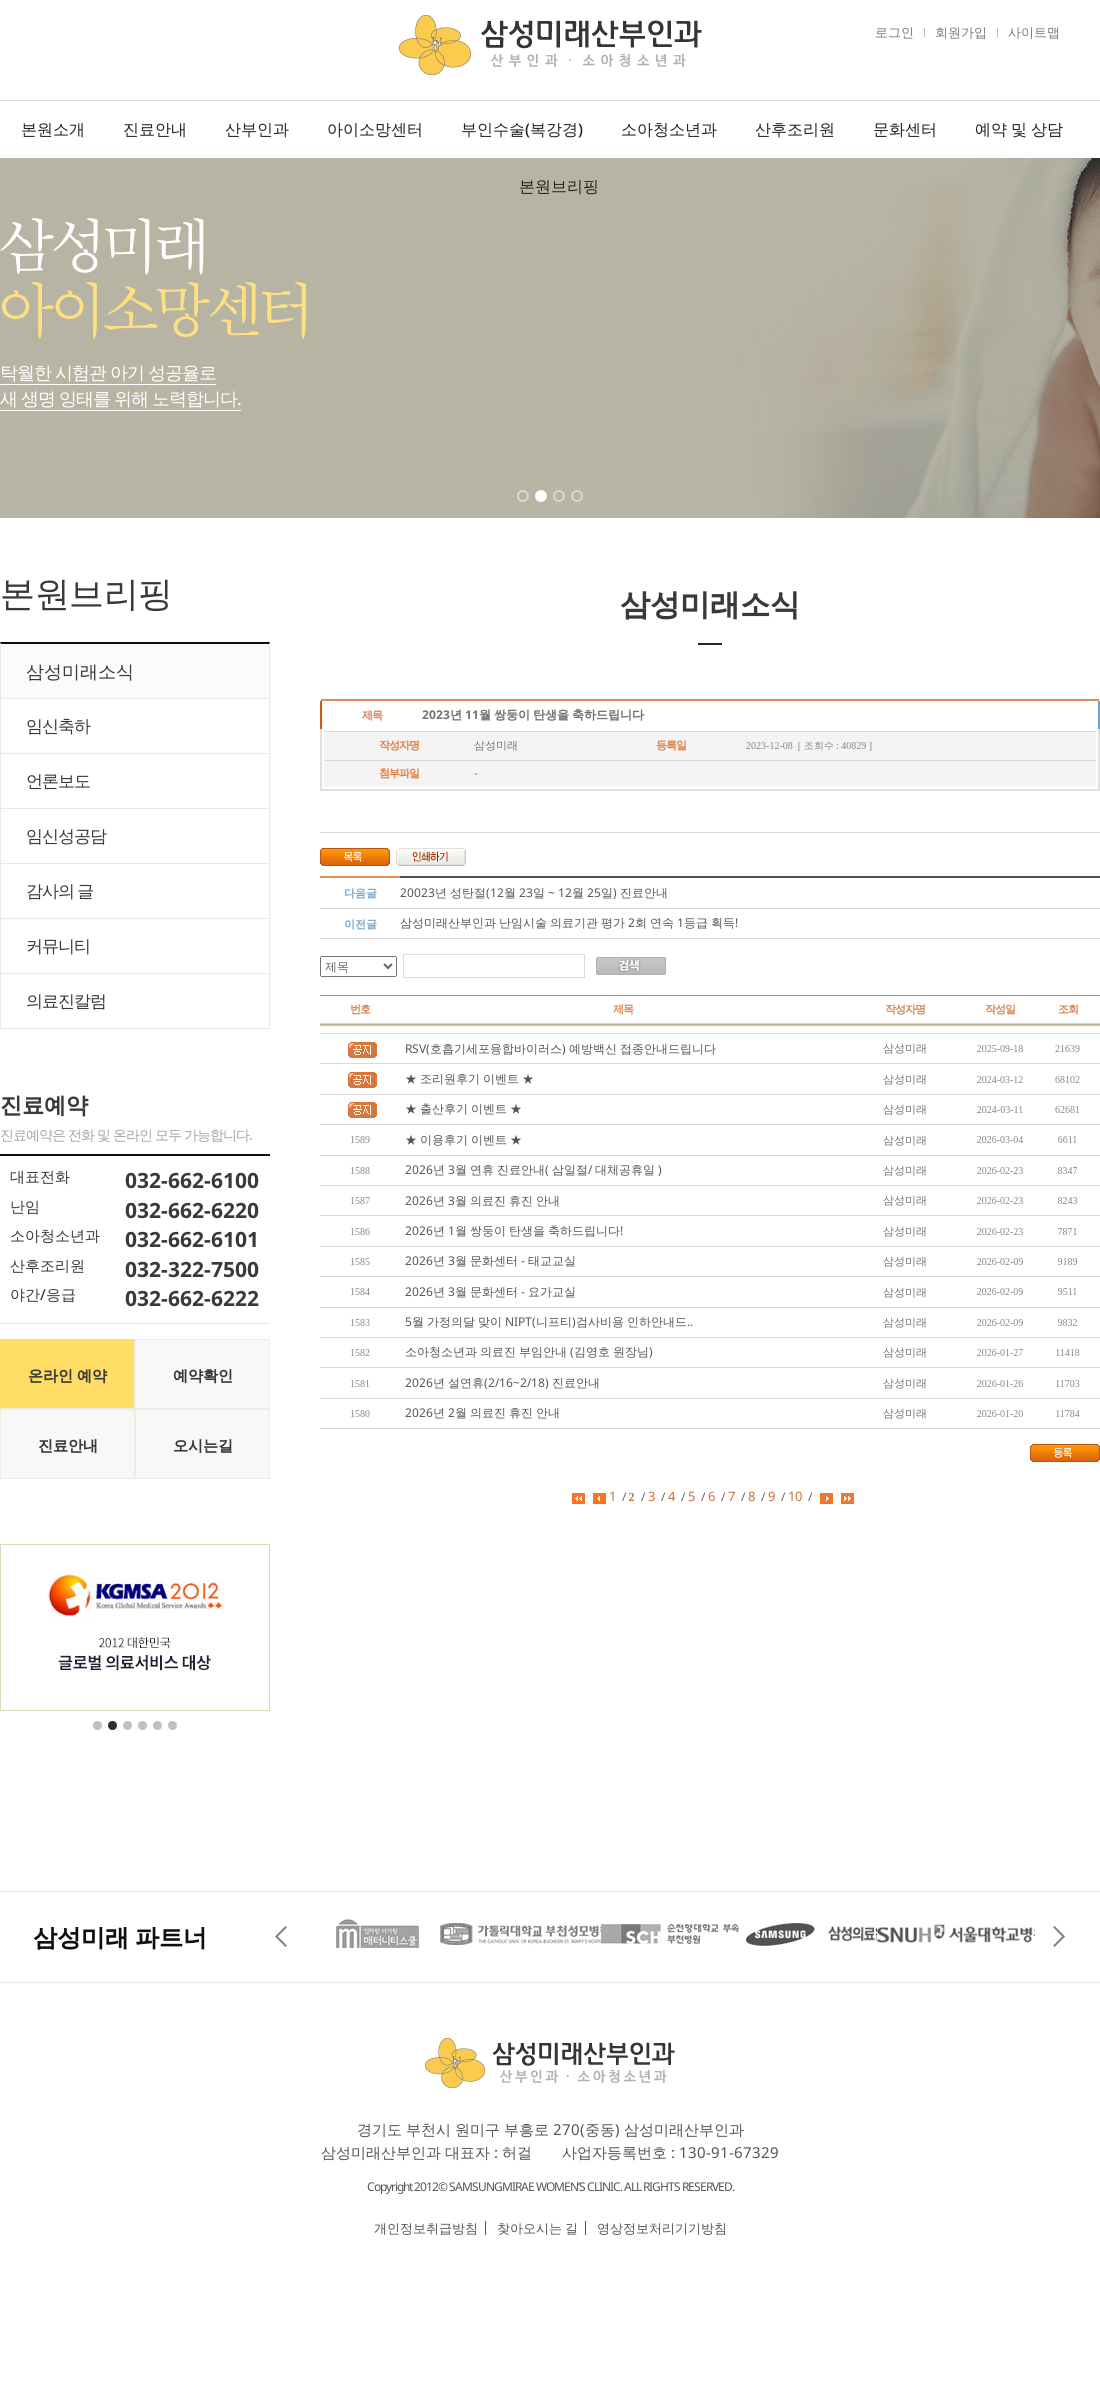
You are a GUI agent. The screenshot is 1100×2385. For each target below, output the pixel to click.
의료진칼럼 (66, 1000)
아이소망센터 (375, 129)
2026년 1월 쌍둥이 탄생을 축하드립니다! (514, 1230)
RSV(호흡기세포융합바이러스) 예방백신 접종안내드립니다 (560, 1048)
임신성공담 (66, 835)
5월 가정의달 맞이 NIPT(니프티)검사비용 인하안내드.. (549, 1321)
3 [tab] (561, 509)
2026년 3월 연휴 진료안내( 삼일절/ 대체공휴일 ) (533, 1169)
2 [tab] (543, 509)
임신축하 (58, 725)
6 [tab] (174, 1738)
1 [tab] (525, 509)
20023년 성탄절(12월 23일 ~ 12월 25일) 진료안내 (534, 892)
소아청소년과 (669, 129)
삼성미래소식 (80, 671)
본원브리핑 (559, 186)
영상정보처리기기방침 (662, 2228)
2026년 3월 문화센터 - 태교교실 (490, 1260)
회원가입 (961, 32)
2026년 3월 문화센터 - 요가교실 (490, 1291)
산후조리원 (795, 129)
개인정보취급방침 (426, 2228)
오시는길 (203, 1445)
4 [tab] (579, 509)
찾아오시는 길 (537, 2228)
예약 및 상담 (1019, 129)
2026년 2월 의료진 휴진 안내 (482, 1412)
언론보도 (58, 780)
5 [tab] (159, 1738)
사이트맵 (1034, 32)
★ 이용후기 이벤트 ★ (463, 1139)
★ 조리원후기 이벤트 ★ (469, 1078)
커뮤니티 (58, 945)
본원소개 (53, 129)
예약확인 (203, 1375)
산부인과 (257, 129)
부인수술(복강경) (522, 129)
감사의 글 (59, 890)
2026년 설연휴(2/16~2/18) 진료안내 (502, 1382)
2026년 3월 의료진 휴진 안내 (482, 1200)
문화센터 (905, 129)
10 (795, 1496)
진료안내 (155, 129)
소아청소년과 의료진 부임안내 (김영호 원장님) (529, 1351)
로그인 (894, 32)
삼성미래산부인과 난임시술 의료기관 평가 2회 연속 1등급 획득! (569, 922)
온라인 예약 (67, 1375)
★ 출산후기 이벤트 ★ (463, 1108)
